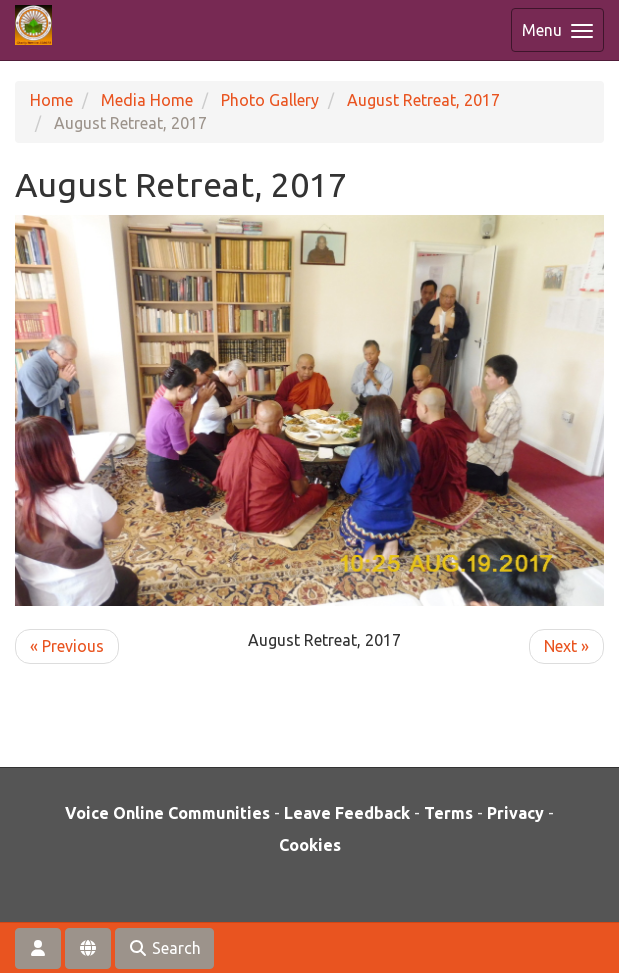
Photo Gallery (270, 100)
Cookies (310, 845)
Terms (448, 813)
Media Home (147, 100)
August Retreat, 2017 (423, 100)
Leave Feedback (347, 813)
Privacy (515, 813)
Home (51, 100)
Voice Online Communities (167, 813)
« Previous (67, 646)
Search (164, 948)
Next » (566, 646)
